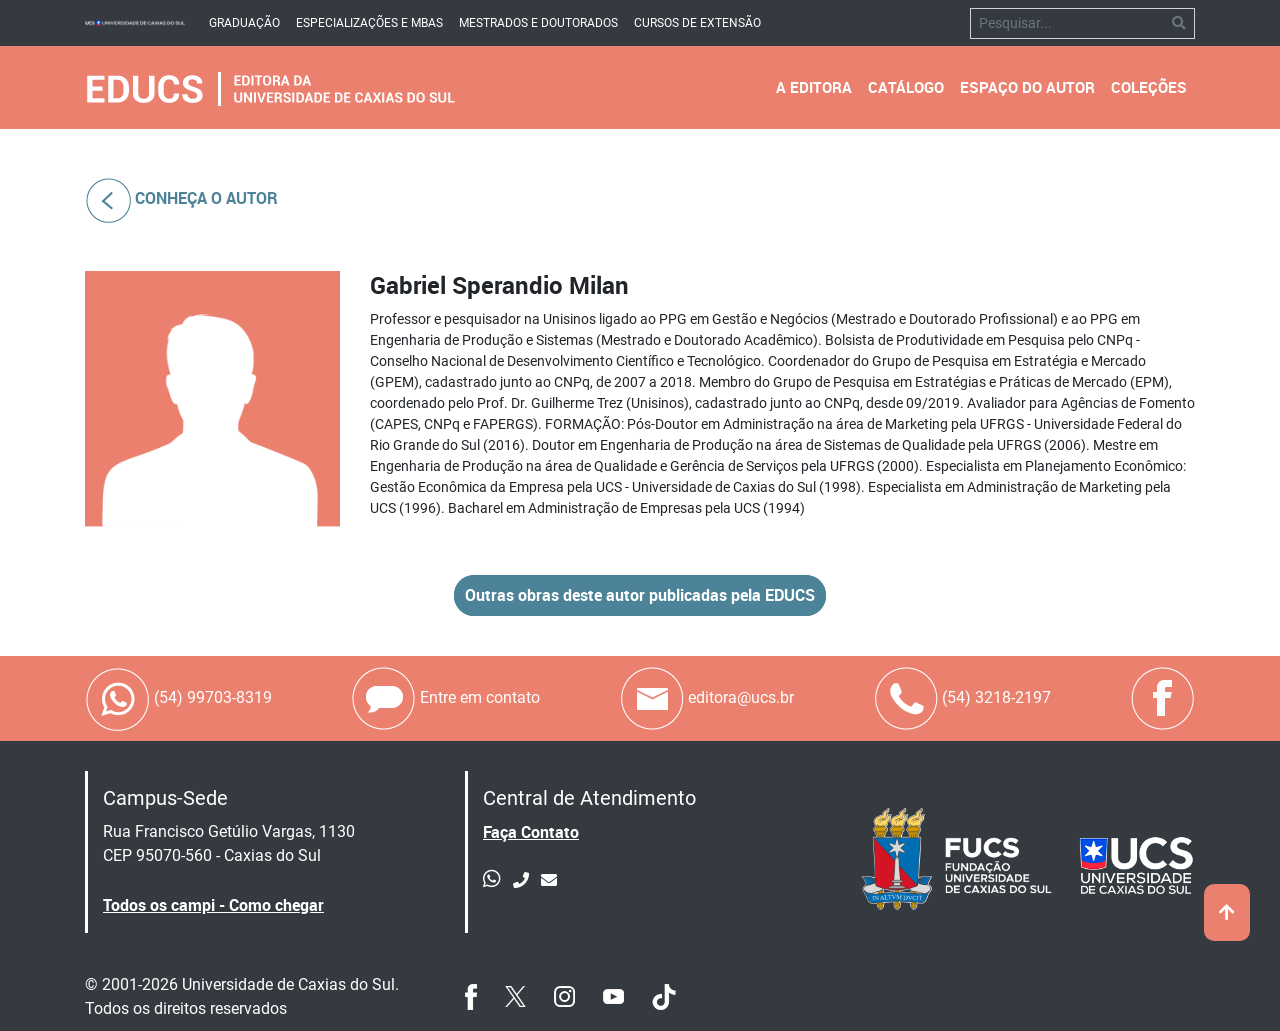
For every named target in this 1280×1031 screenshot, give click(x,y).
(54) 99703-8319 (178, 698)
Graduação (244, 23)
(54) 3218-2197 (962, 698)
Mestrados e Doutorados (538, 23)
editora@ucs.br (706, 698)
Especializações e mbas (369, 23)
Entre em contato (445, 698)
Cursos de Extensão (697, 23)
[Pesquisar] (1067, 23)
